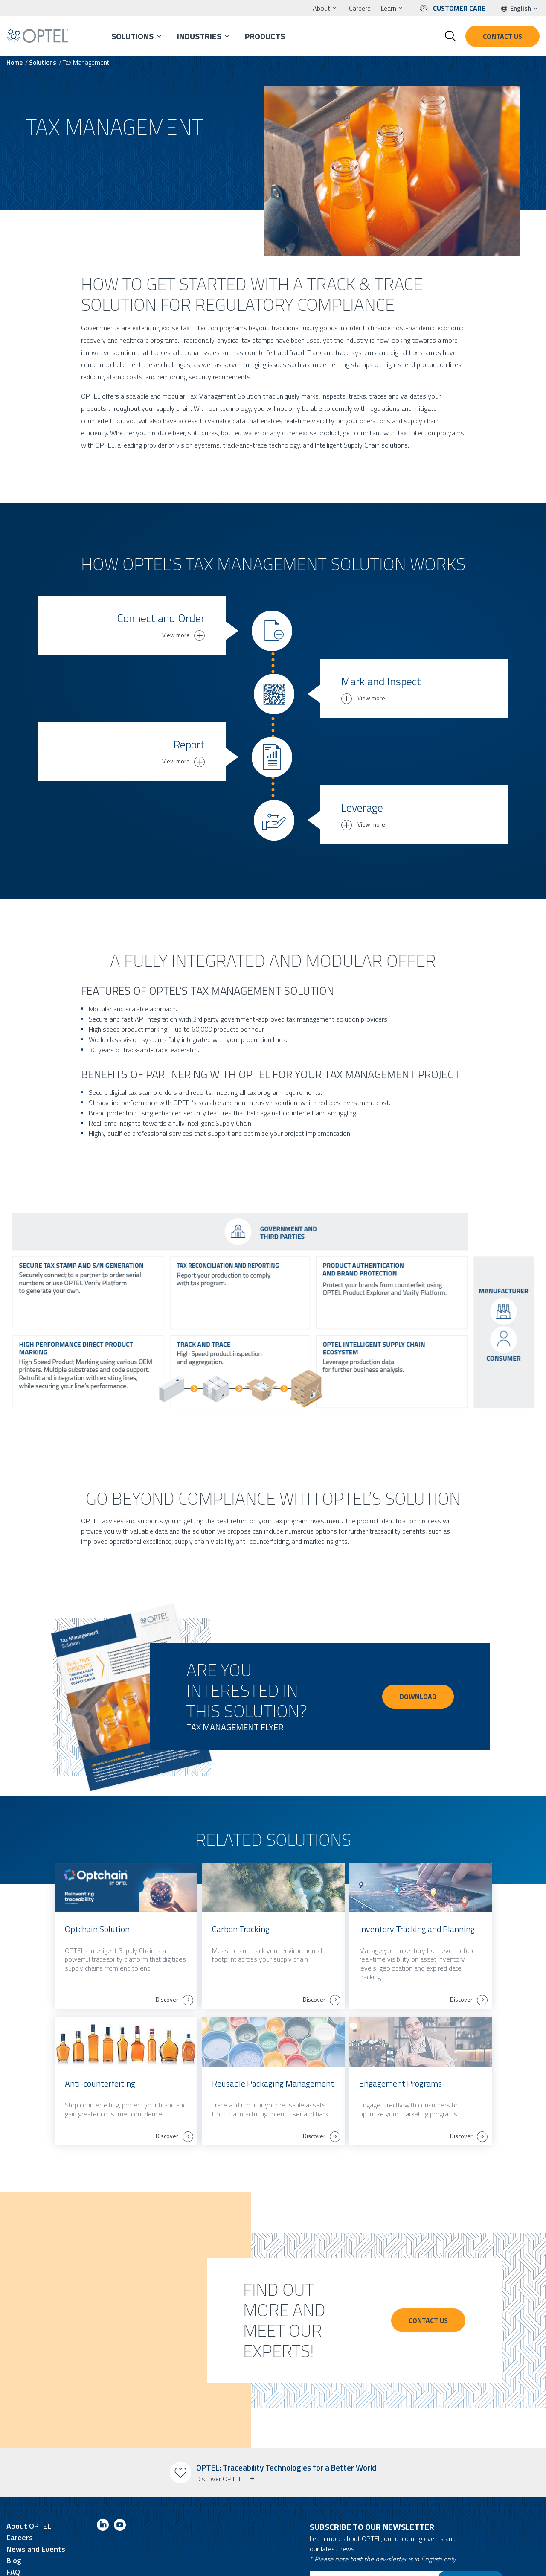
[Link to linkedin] (102, 2475)
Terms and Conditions (34, 2563)
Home (14, 62)
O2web (283, 2563)
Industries (199, 36)
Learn (388, 8)
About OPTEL (28, 2474)
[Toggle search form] (450, 36)
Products (265, 36)
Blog (13, 2509)
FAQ (13, 2520)
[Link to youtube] (120, 2475)
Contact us (502, 36)
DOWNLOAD (418, 1644)
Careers (360, 8)
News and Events (35, 2497)
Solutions (132, 36)
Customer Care (459, 8)
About (321, 8)
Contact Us (432, 2269)
